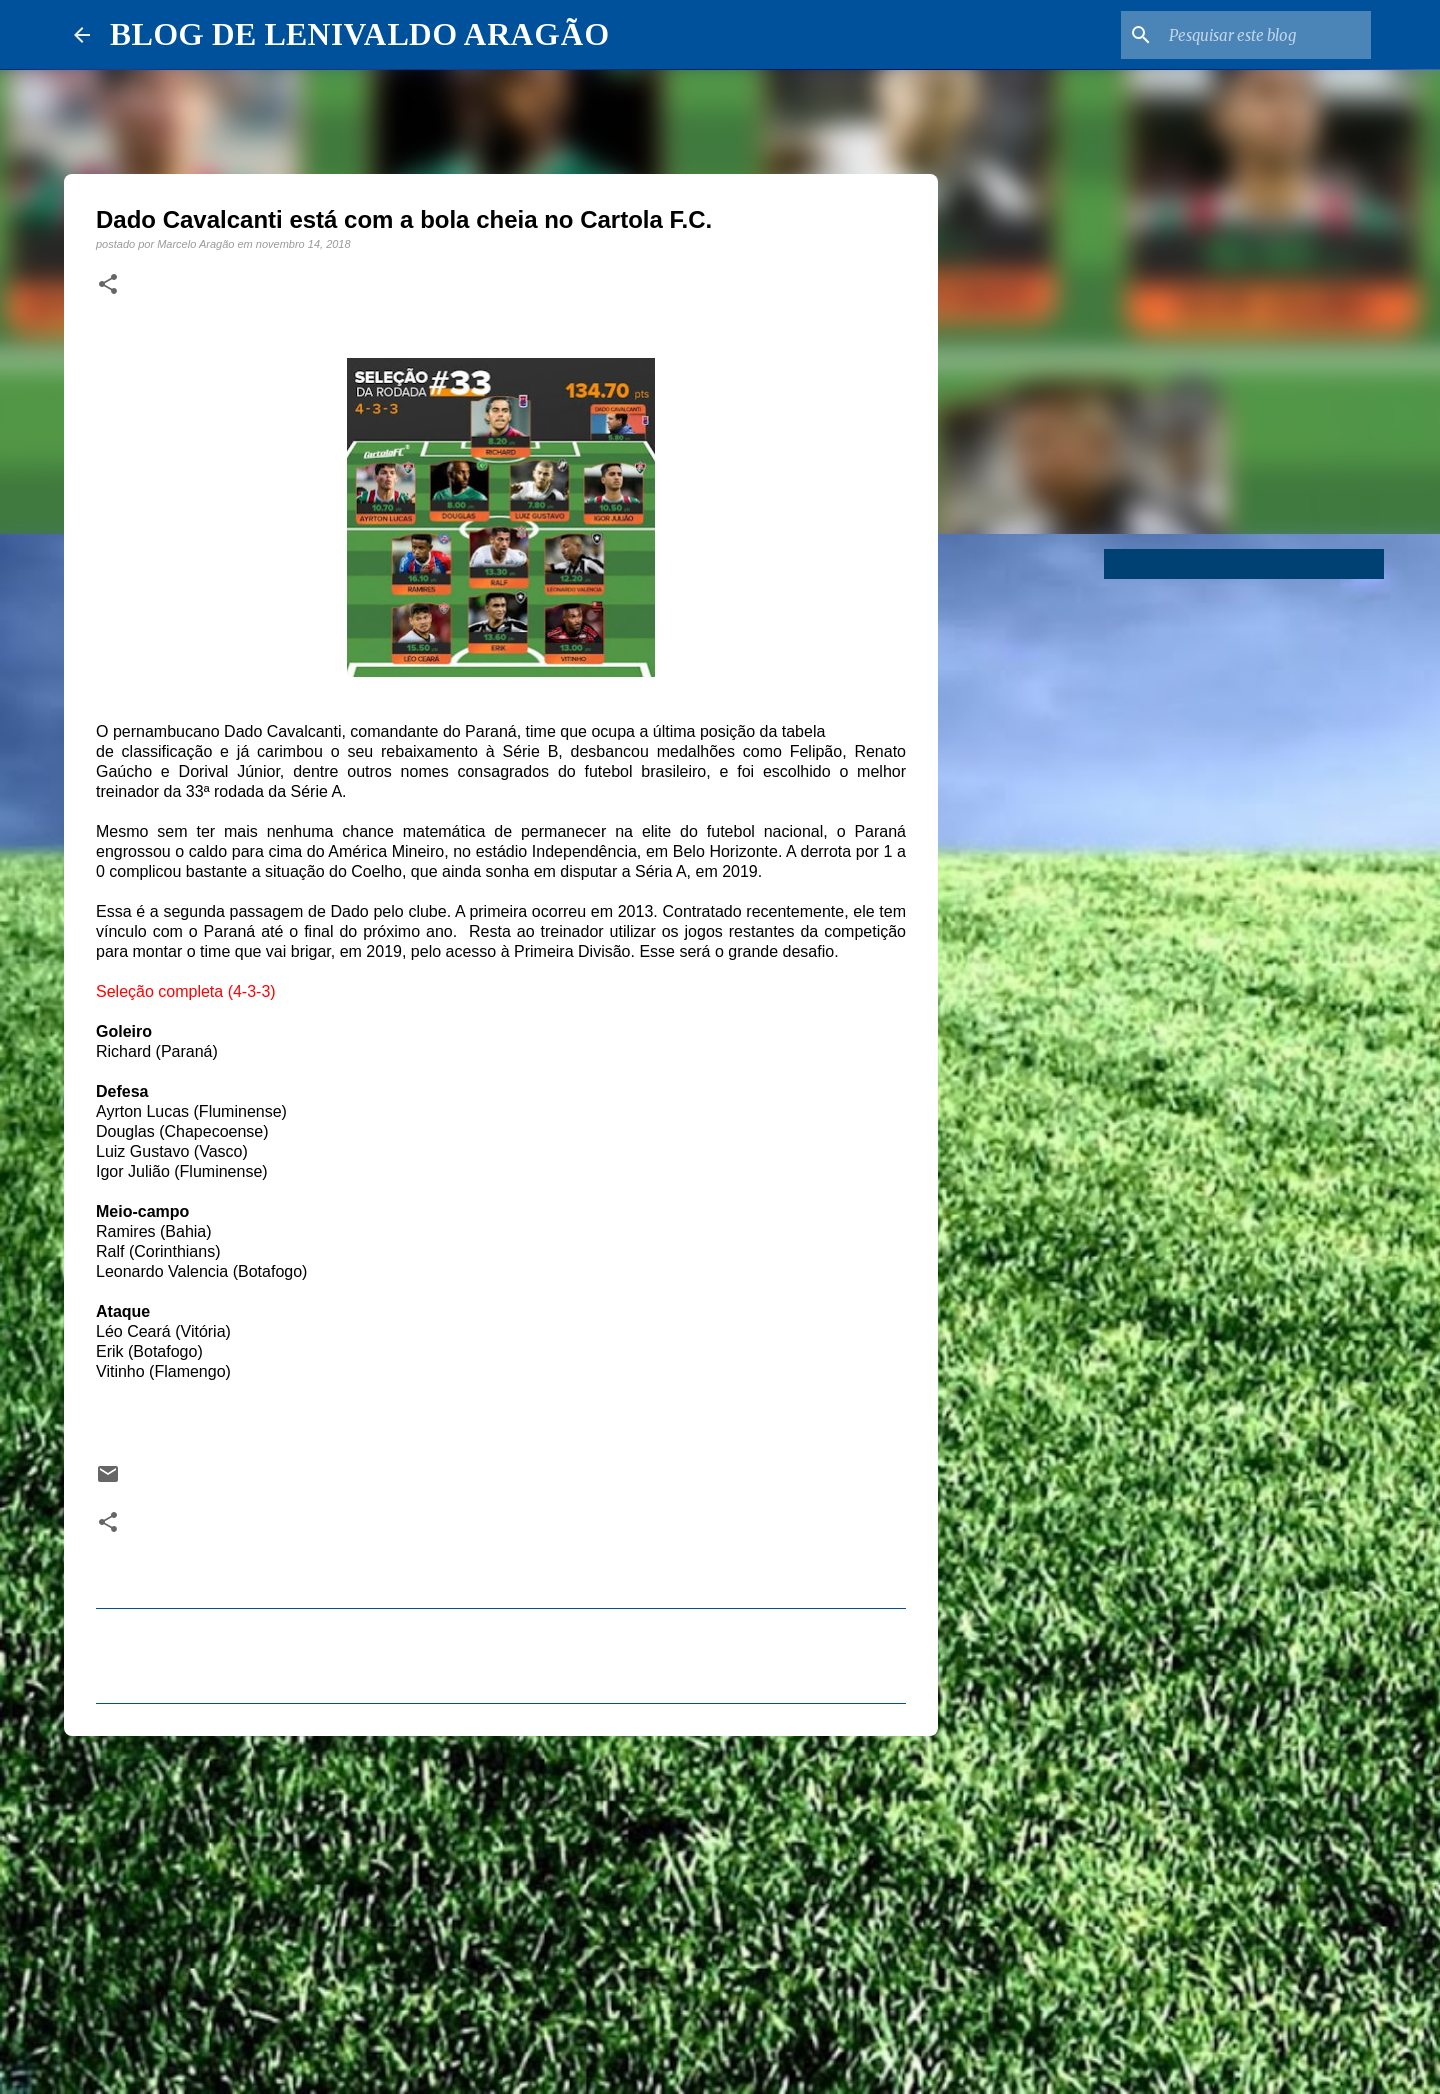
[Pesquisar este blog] (1266, 35)
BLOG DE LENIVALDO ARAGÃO (359, 34)
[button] (108, 285)
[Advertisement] (501, 1906)
